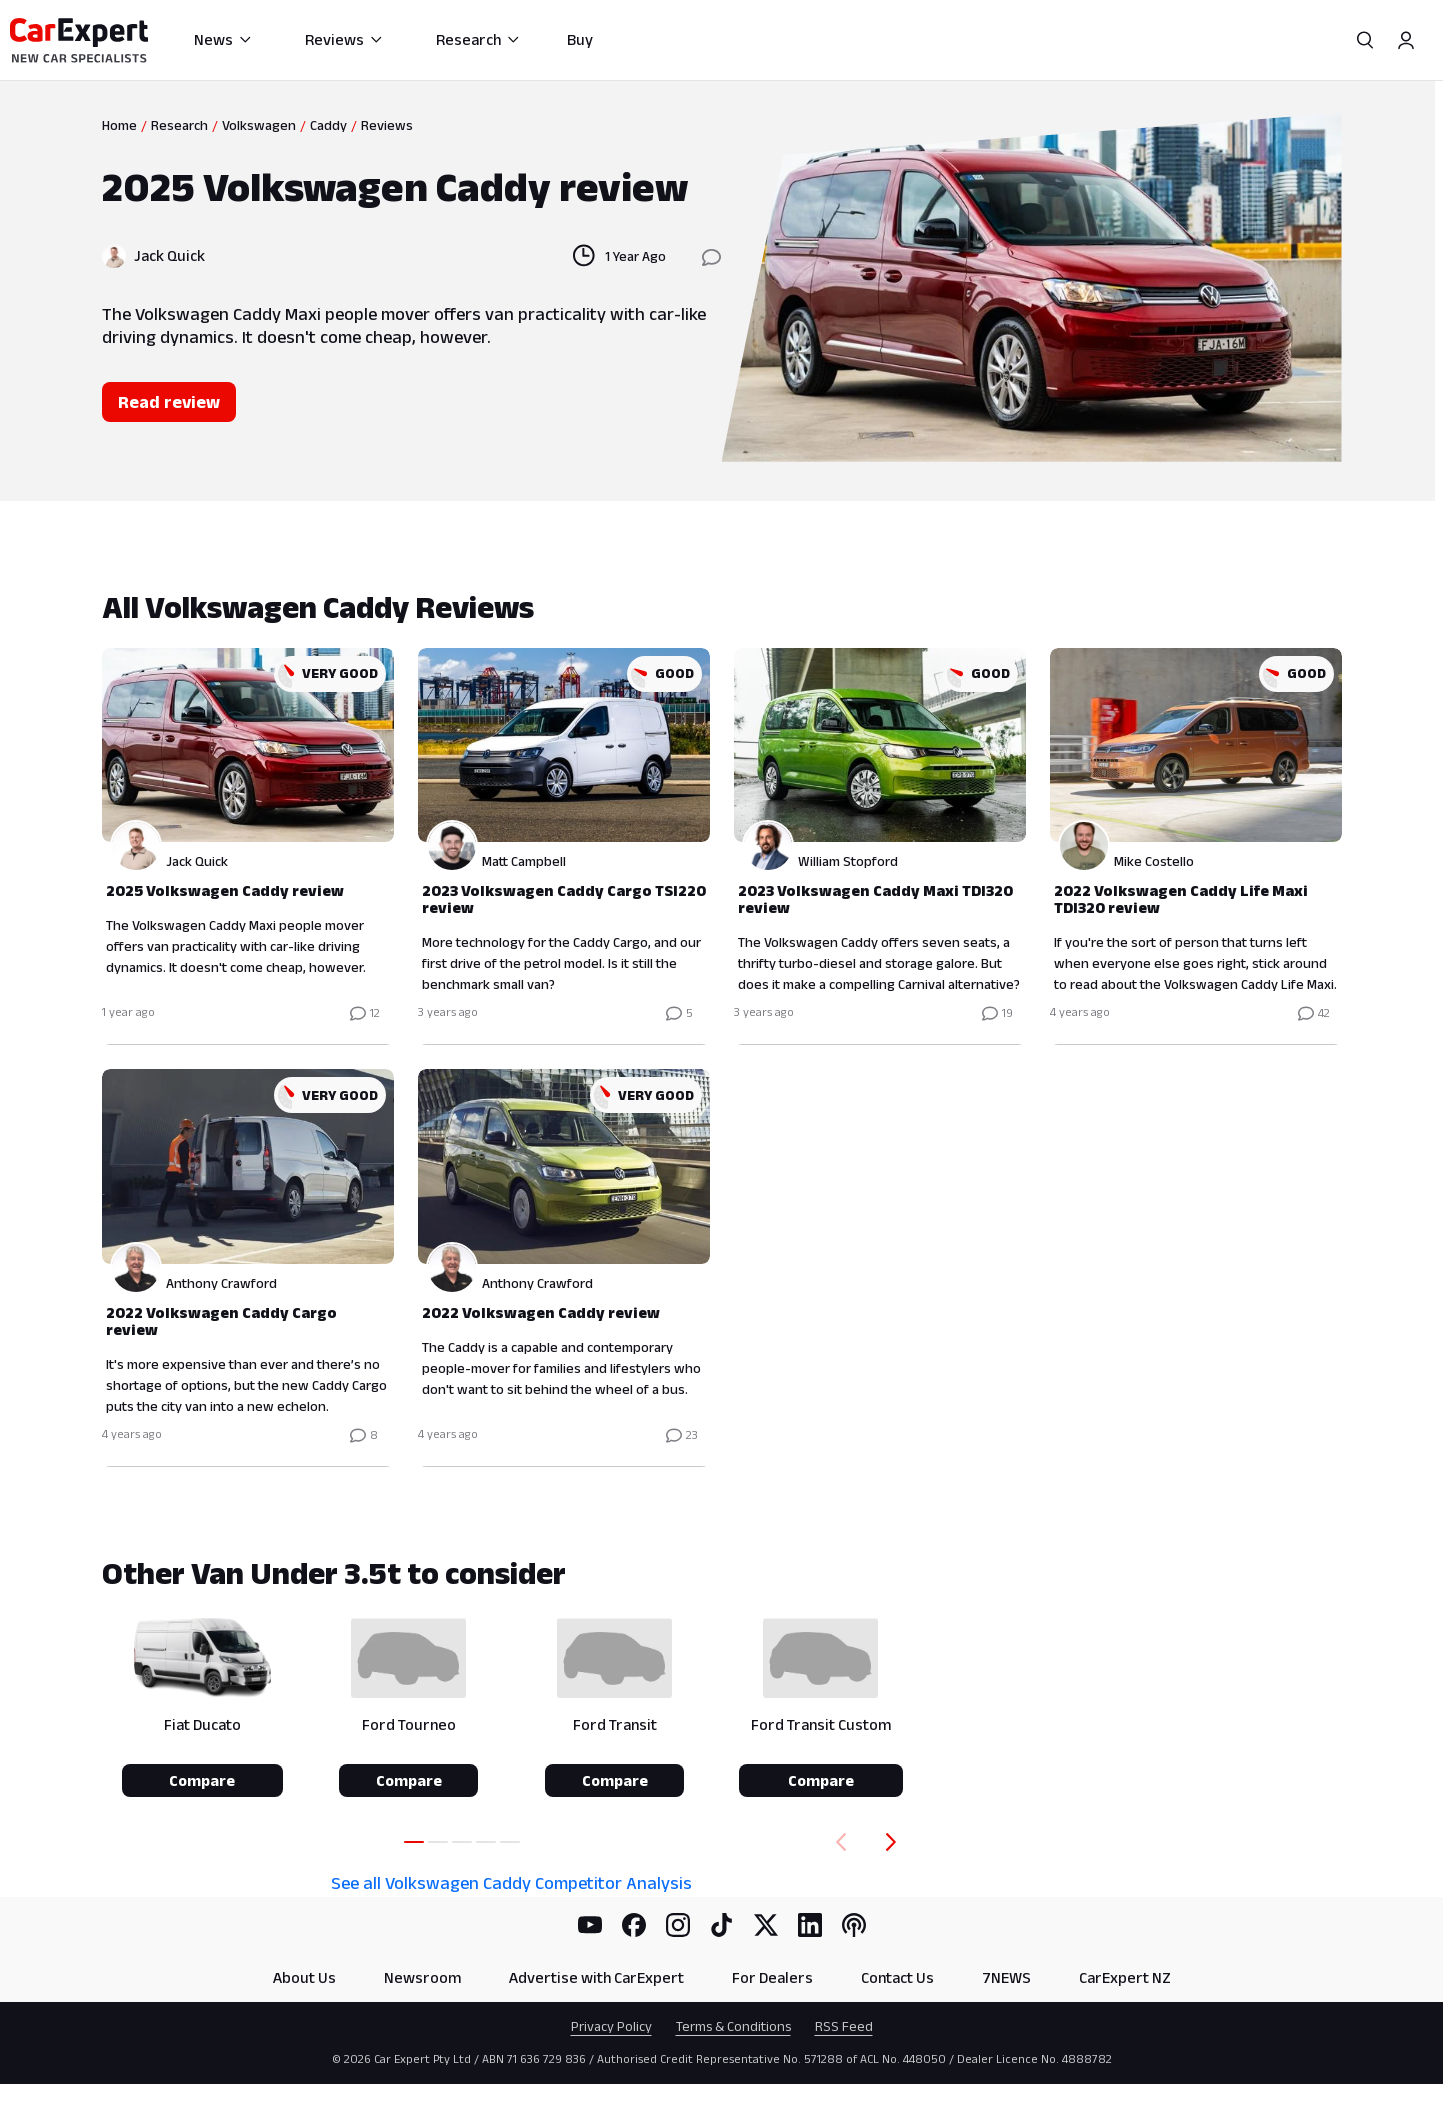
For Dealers (772, 1977)
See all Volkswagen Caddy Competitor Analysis (511, 1883)
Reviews (344, 39)
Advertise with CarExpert (596, 1977)
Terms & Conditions (733, 2026)
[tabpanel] (722, 1028)
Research (478, 39)
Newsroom (422, 1977)
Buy (580, 39)
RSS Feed (844, 2026)
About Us (304, 1977)
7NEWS (1006, 1977)
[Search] (1366, 40)
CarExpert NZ (1125, 1977)
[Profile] (1406, 40)
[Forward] (895, 1842)
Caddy (328, 125)
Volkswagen (259, 125)
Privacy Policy (611, 2026)
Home (119, 125)
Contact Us (897, 1977)
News (223, 39)
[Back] (837, 1842)
